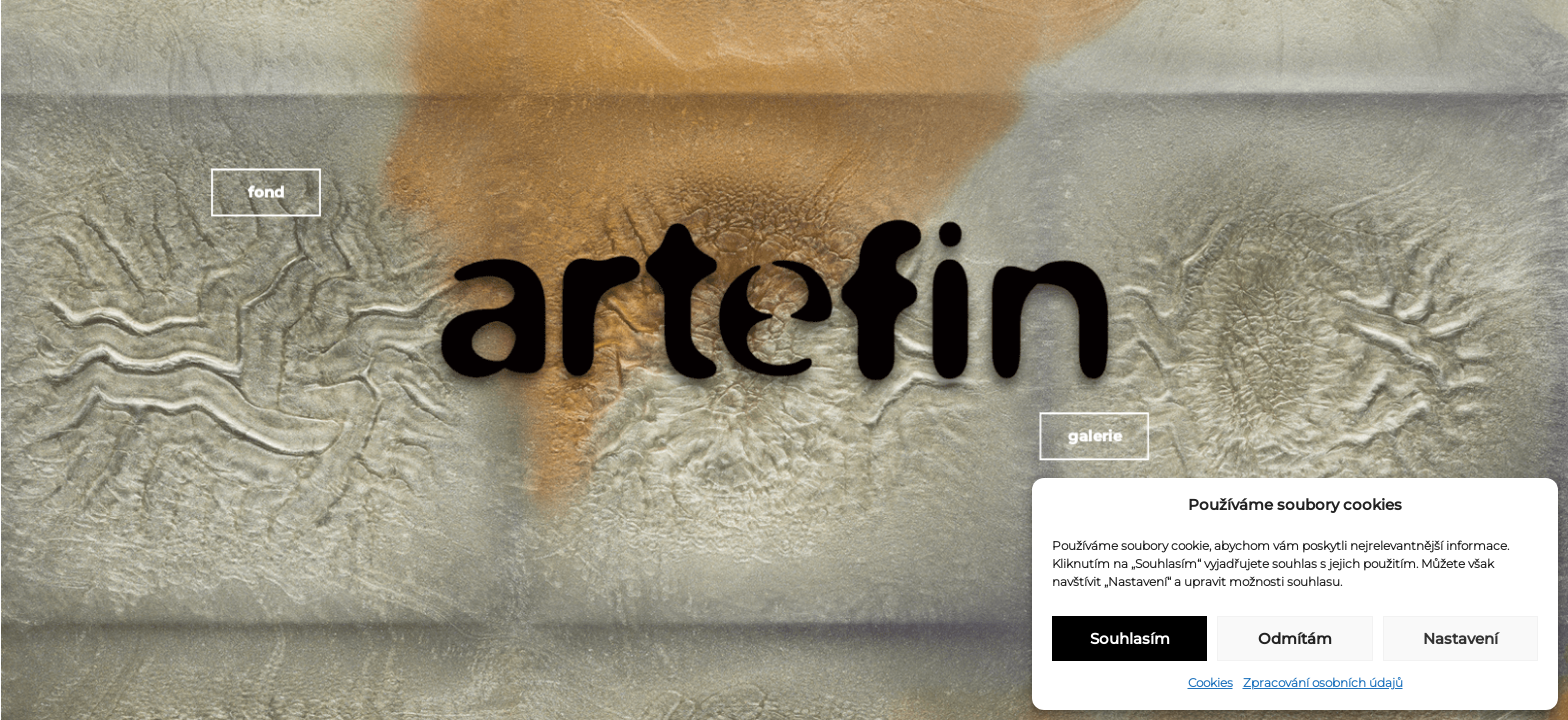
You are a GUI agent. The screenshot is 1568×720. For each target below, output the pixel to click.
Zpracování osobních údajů (1323, 682)
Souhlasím (1130, 638)
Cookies (1210, 682)
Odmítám (1295, 638)
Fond (262, 187)
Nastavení (1460, 638)
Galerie (1089, 438)
